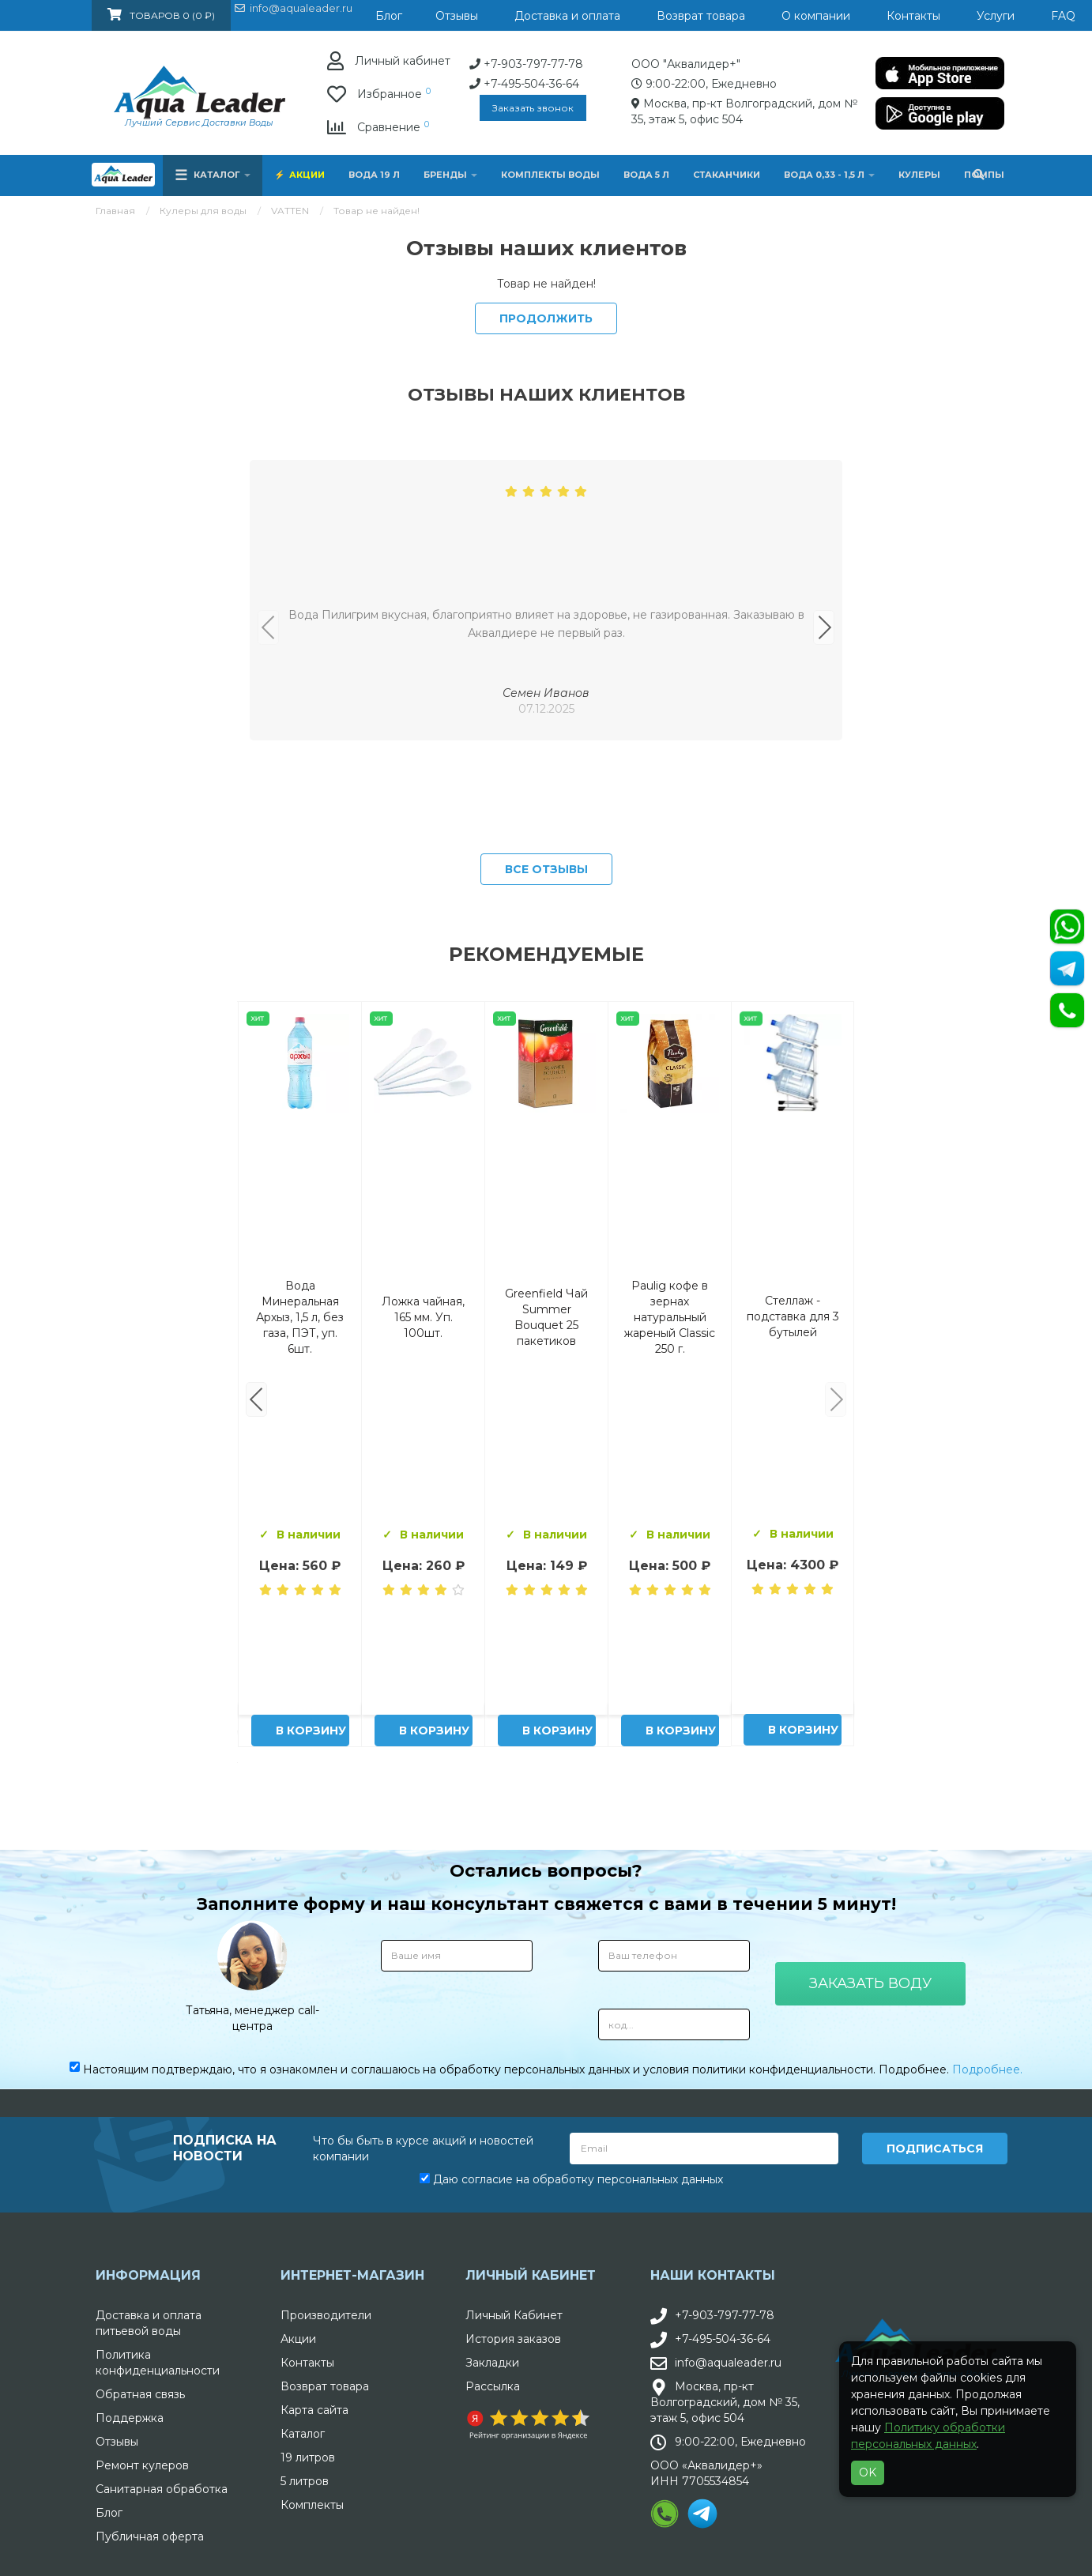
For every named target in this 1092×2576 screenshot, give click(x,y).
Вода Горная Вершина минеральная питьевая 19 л (300, 1669)
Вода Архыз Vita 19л (547, 1670)
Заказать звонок (379, 108)
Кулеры (919, 174)
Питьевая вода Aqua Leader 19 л (793, 1670)
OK (867, 2472)
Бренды (450, 174)
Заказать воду (870, 2337)
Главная (115, 211)
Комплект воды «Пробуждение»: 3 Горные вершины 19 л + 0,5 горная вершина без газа (423, 1669)
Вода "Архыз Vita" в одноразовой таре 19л (670, 1669)
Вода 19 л (374, 174)
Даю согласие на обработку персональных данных (571, 2532)
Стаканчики (726, 174)
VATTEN (290, 211)
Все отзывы (546, 1222)
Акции (307, 174)
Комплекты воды (550, 174)
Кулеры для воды (203, 211)
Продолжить (546, 318)
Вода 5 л (646, 174)
